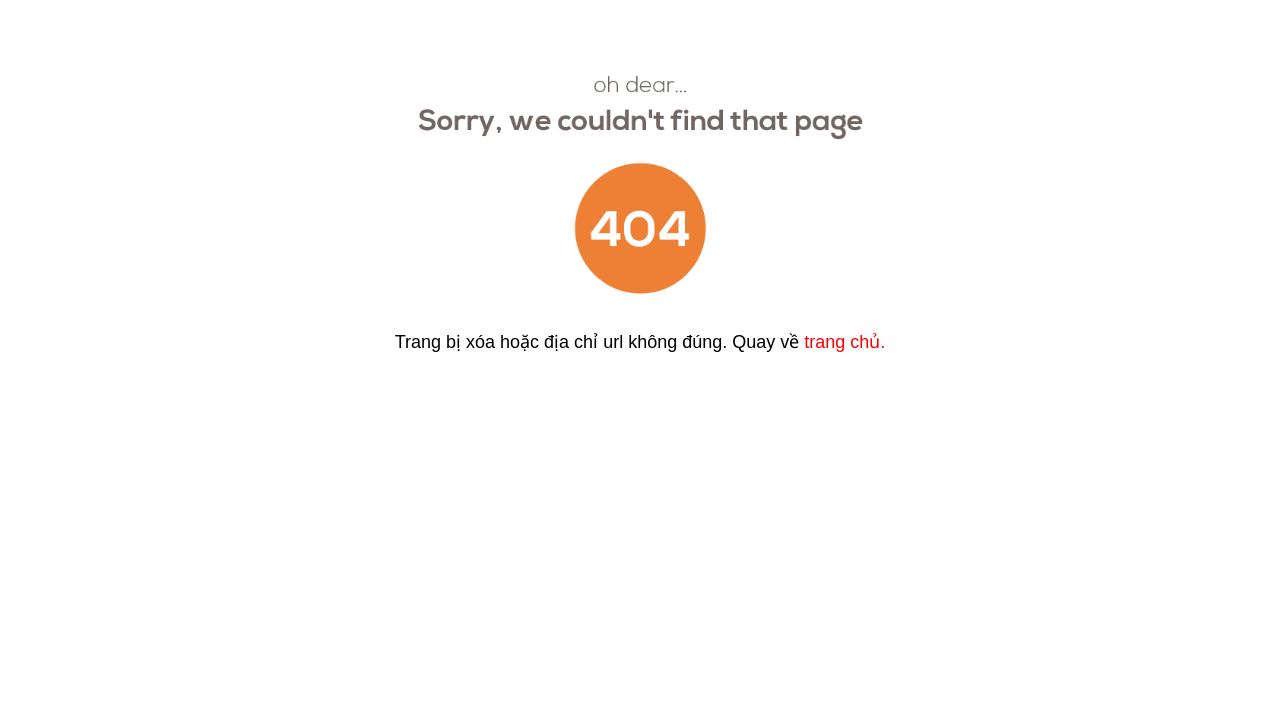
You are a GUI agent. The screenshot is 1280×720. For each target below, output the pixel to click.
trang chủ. (844, 342)
